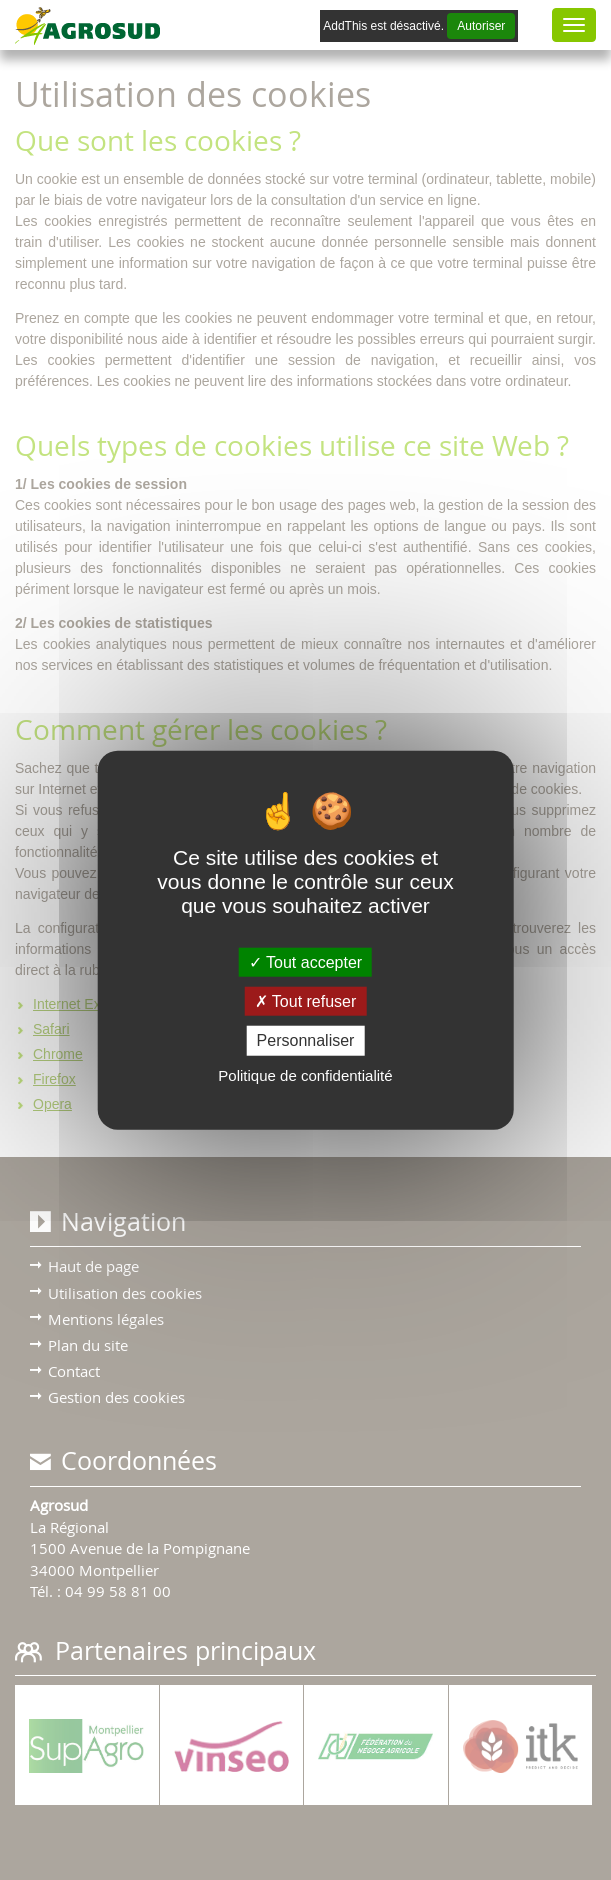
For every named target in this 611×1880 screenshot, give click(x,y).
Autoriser (481, 26)
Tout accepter (305, 962)
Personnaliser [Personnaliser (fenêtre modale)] (306, 1040)
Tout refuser (306, 1001)
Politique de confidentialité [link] (305, 1074)
